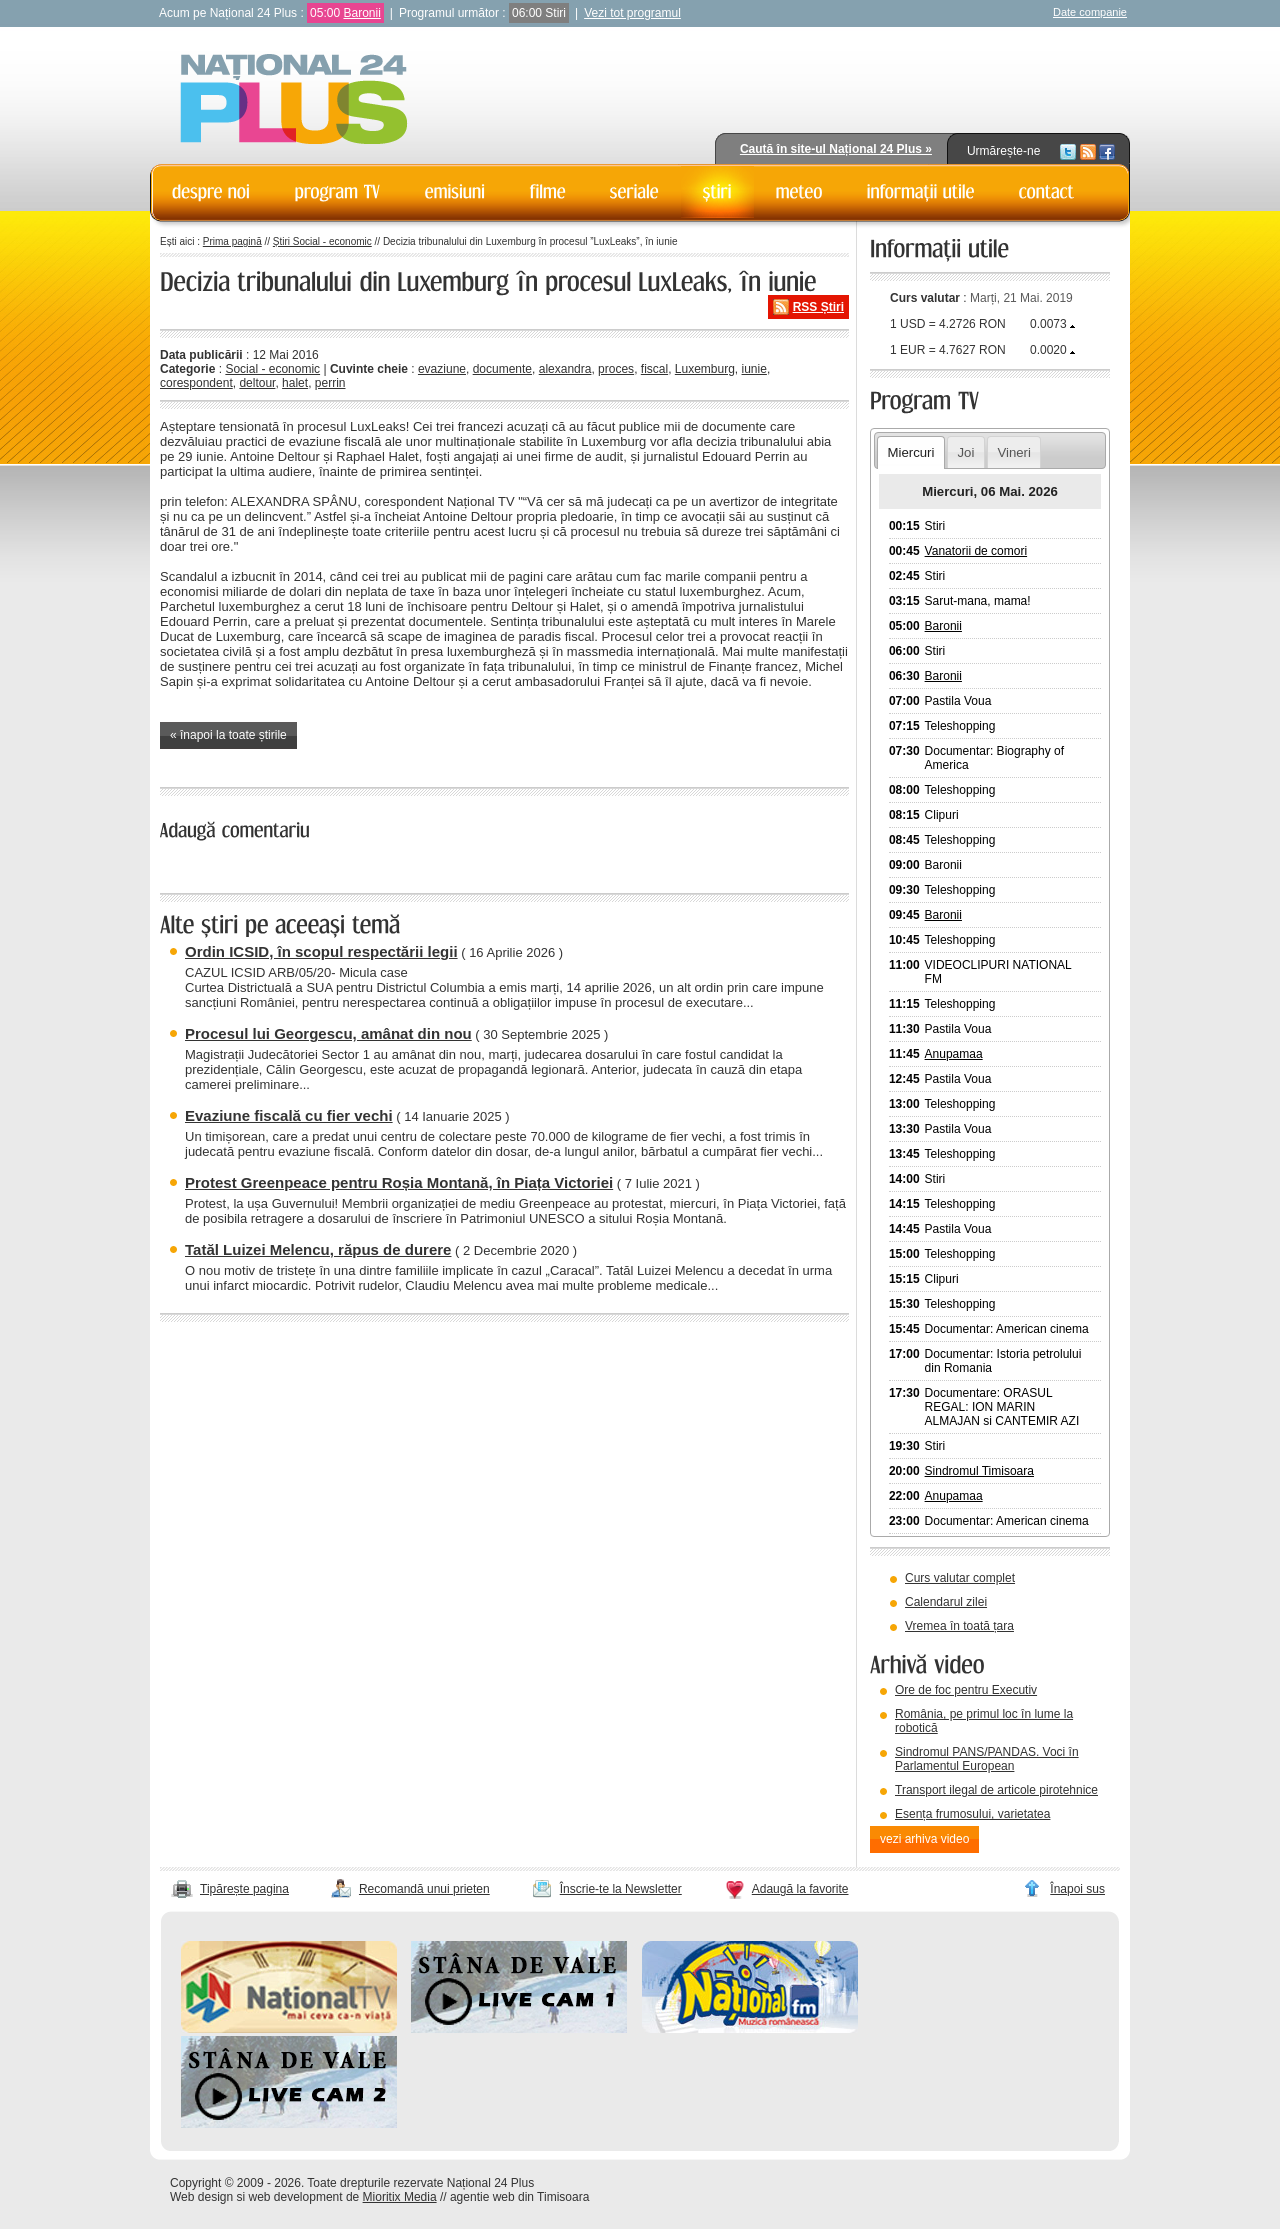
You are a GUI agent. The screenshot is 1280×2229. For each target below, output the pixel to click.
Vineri (1013, 452)
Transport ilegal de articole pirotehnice (996, 1790)
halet (295, 383)
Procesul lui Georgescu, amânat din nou (328, 1033)
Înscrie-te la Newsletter (621, 1889)
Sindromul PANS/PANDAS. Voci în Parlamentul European (987, 1759)
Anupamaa (954, 1054)
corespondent (196, 383)
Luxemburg (705, 369)
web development (296, 2197)
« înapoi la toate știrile (228, 735)
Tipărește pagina (244, 1889)
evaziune (442, 369)
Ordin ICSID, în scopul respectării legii (321, 951)
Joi (965, 452)
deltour (257, 383)
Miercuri (910, 452)
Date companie (1090, 12)
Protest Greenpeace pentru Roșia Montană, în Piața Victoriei (399, 1182)
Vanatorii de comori (976, 551)
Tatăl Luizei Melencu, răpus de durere (318, 1249)
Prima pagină (232, 241)
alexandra (565, 369)
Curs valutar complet (960, 1578)
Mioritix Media (400, 2197)
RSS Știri (818, 307)
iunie (754, 369)
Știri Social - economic (322, 241)
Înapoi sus (1077, 1889)
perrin (330, 383)
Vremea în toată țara (959, 1626)
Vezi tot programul (632, 13)
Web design (201, 2197)
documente (502, 369)
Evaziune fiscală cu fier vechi (289, 1115)
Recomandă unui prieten (424, 1889)
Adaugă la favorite (800, 1889)
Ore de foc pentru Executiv (966, 1690)
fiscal (654, 369)
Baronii (361, 13)
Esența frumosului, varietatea (972, 1814)
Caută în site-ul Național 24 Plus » (836, 149)
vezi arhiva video (924, 1839)
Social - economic (272, 369)
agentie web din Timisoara (519, 2197)
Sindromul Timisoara (979, 1471)
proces (616, 369)
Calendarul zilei (946, 1602)
